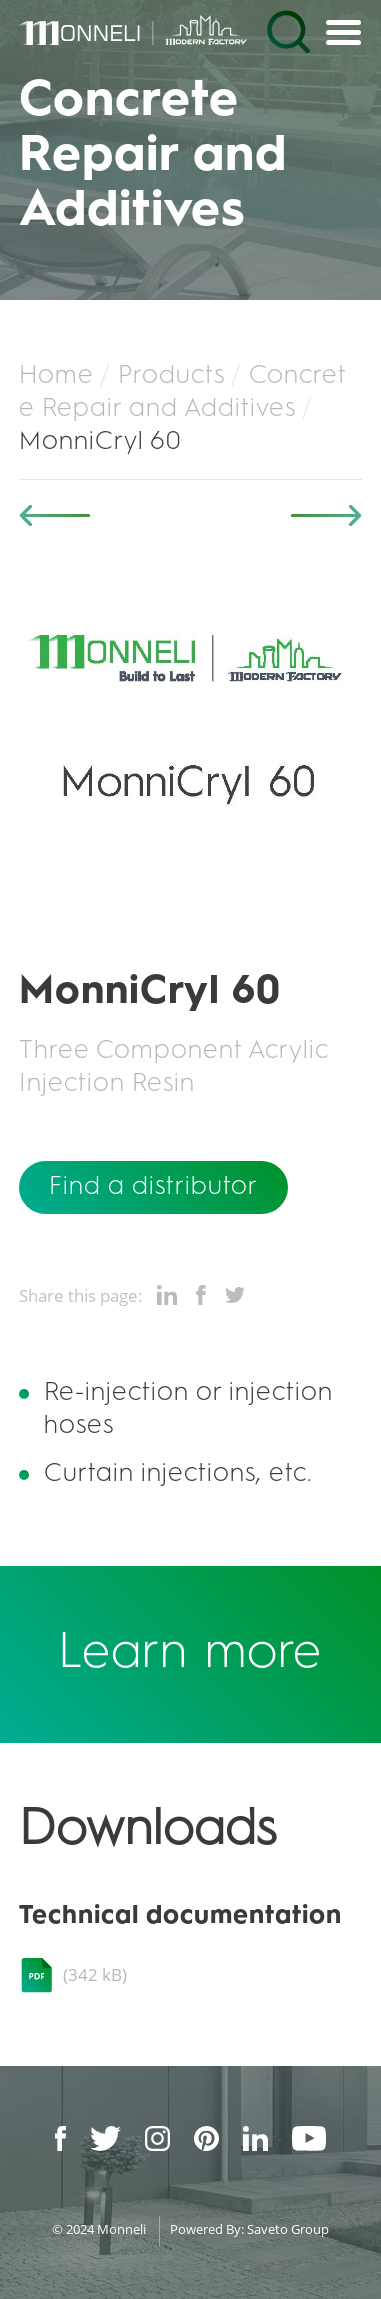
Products (171, 376)
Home (56, 376)
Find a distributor (153, 1187)
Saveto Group (288, 2229)
